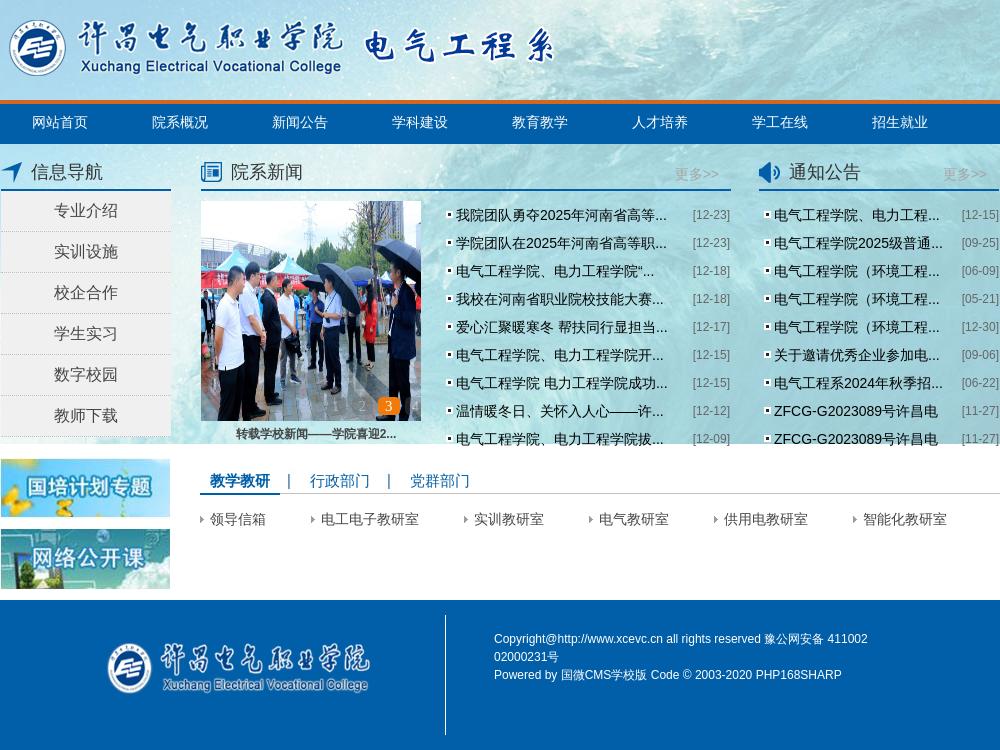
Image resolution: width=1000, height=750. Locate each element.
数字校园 (86, 374)
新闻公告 (300, 122)
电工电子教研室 (370, 519)
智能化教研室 (905, 519)
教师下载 (86, 415)
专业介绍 (86, 210)
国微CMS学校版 (604, 675)
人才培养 (660, 122)
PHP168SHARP (799, 675)
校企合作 (86, 292)
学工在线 (780, 122)
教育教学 (540, 122)
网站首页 (60, 122)
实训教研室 (509, 519)
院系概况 (180, 122)
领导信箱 (238, 519)
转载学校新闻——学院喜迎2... (316, 434)
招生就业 (900, 122)
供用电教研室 (766, 519)
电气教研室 (634, 519)
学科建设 (420, 122)
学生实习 (86, 333)
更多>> (697, 174)
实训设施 (86, 251)
